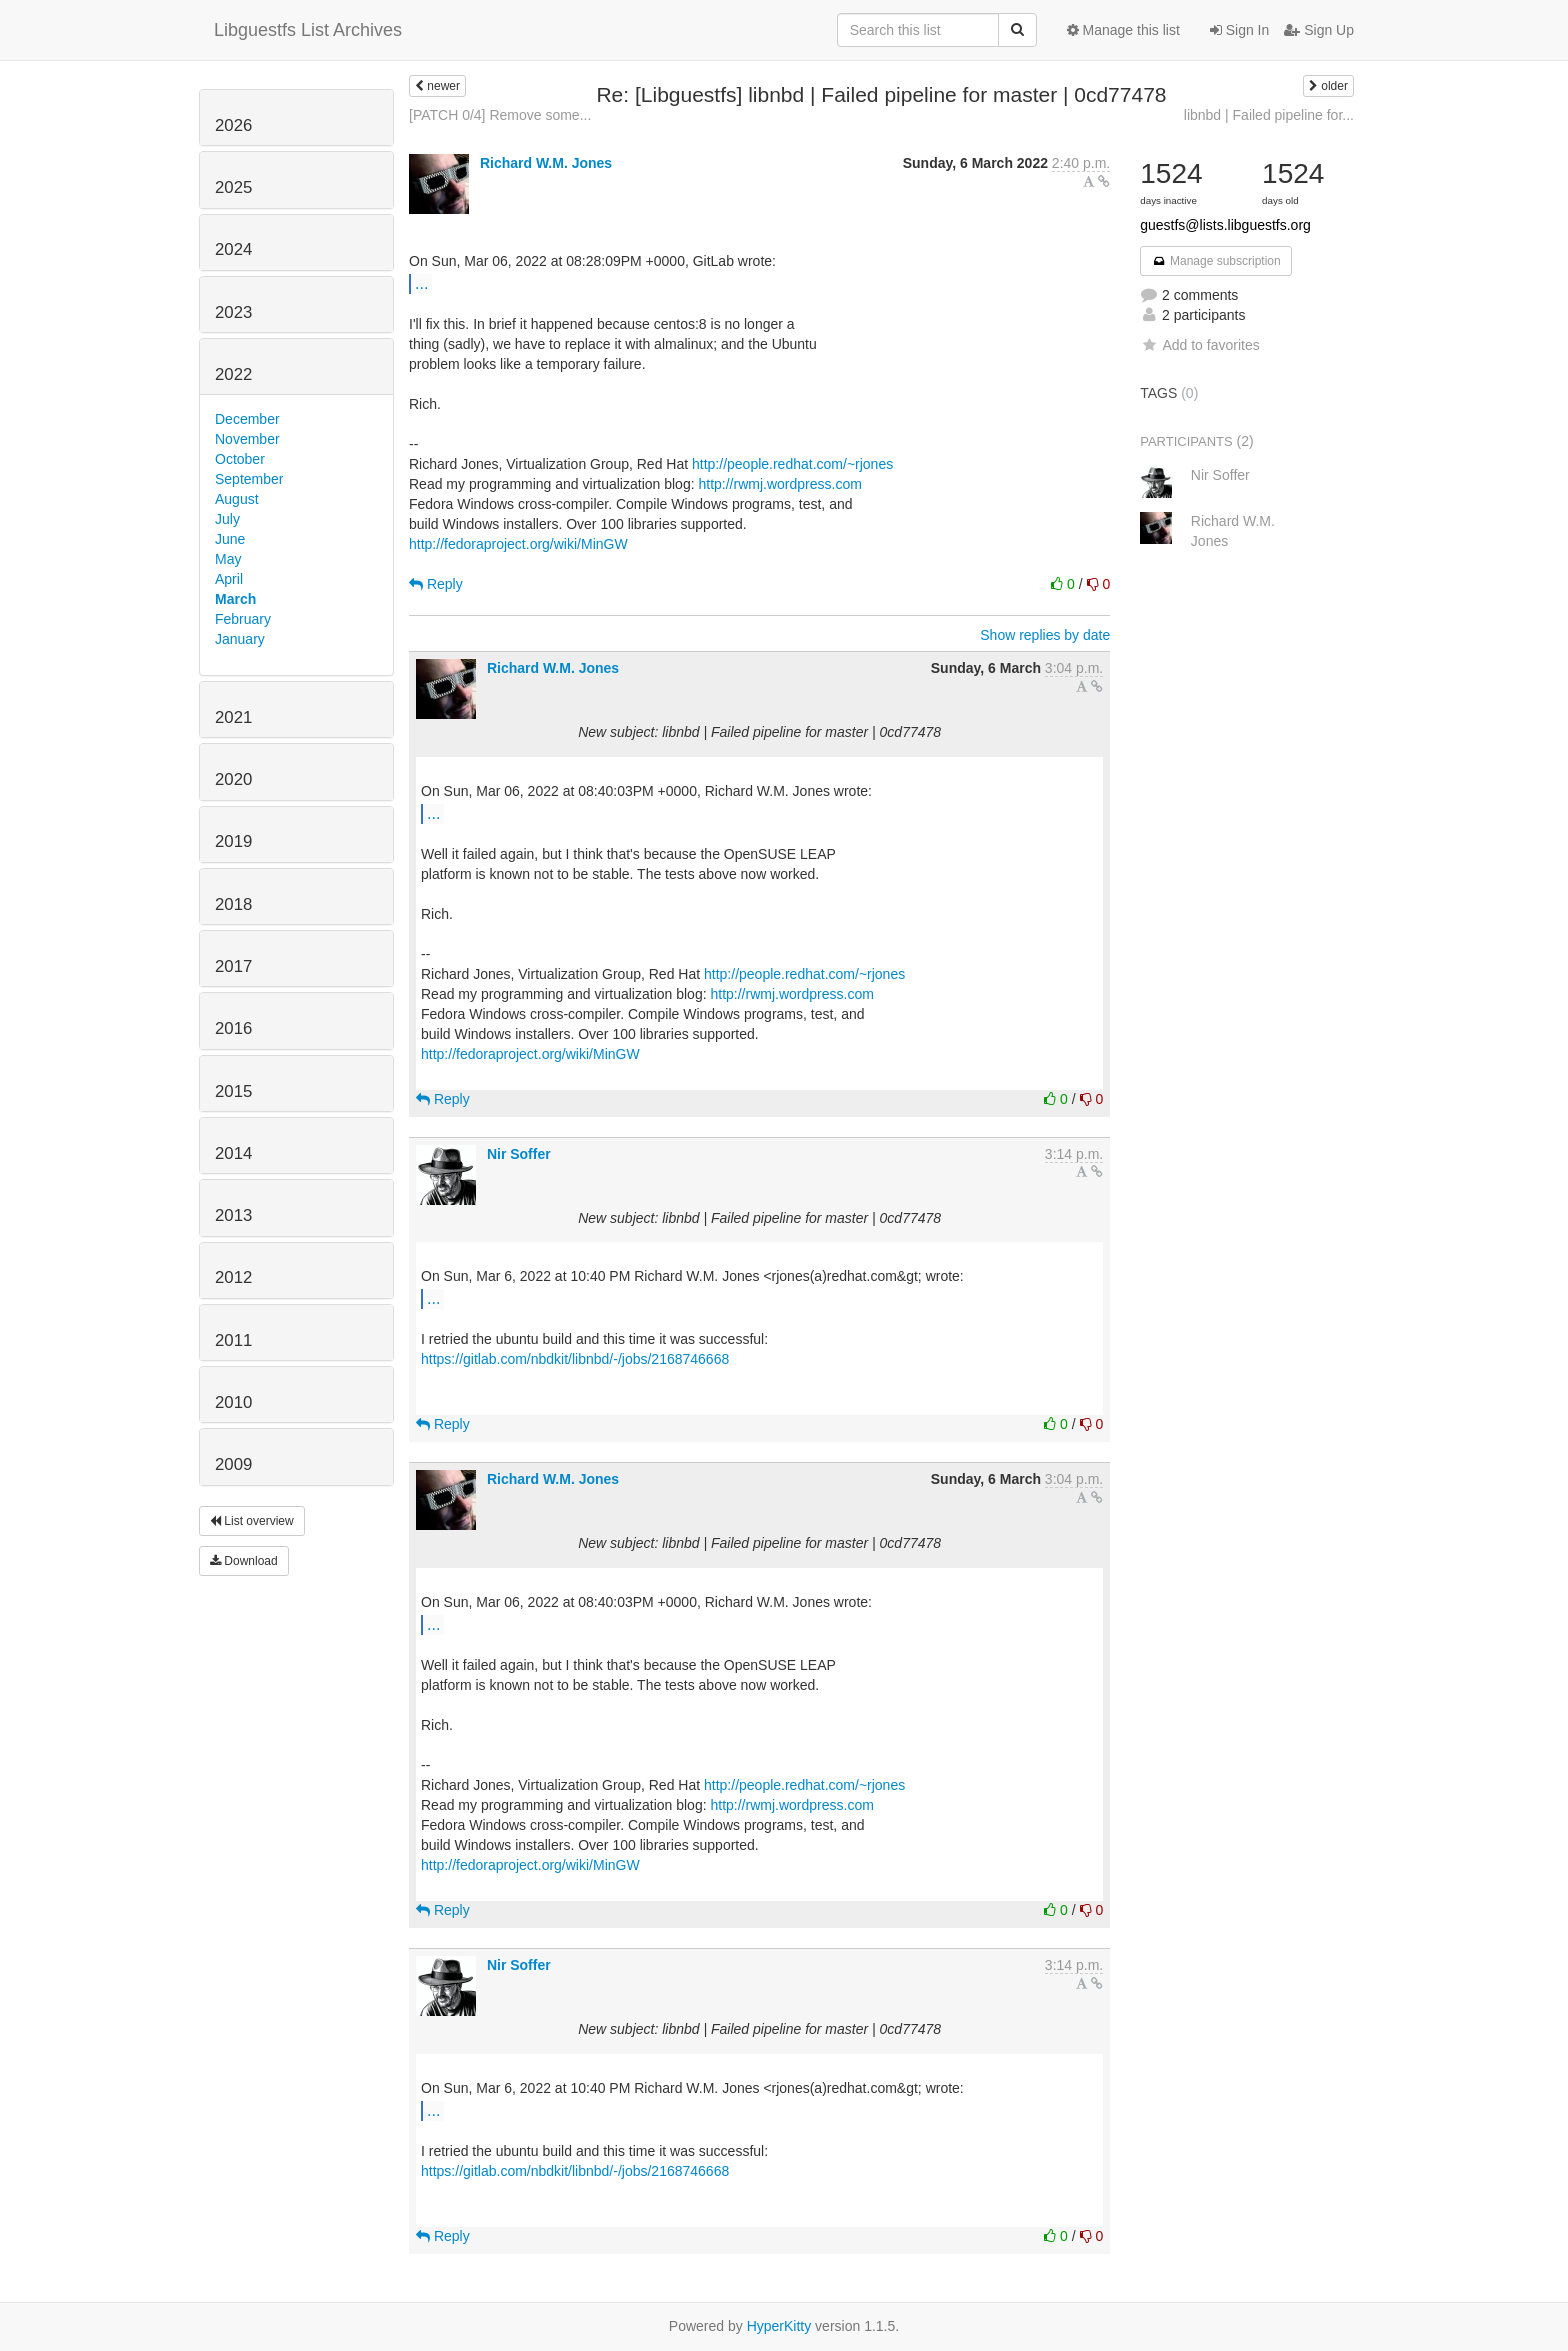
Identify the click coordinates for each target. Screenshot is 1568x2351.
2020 (233, 779)
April (229, 579)
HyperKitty (779, 2326)
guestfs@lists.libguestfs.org (1225, 225)
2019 (233, 841)
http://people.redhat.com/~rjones (792, 464)
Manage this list (1123, 30)
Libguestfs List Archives (308, 30)
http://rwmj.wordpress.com (779, 484)
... (421, 283)
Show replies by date (1045, 635)
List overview (252, 1521)
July (227, 519)
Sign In (1239, 30)
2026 (233, 125)
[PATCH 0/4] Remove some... (500, 115)
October (240, 459)
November (247, 439)
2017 (233, 966)
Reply (436, 584)
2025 (233, 187)
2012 (233, 1277)
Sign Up (1319, 30)
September (249, 479)
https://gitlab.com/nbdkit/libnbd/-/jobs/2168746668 (575, 1359)
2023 (233, 312)
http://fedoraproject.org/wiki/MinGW (518, 544)
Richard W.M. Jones (546, 163)
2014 (233, 1153)
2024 (233, 249)
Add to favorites (1199, 345)
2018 (233, 904)
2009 (233, 1464)
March (235, 599)
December (247, 419)
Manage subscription (1216, 261)
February (243, 619)
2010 (233, 1402)
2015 (233, 1091)
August (237, 499)
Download (244, 1561)
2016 (233, 1028)
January (240, 639)
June (230, 539)
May (228, 559)
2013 (233, 1215)
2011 (233, 1340)
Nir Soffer (519, 1154)
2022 (233, 374)
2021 (233, 717)
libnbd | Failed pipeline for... (1269, 115)
